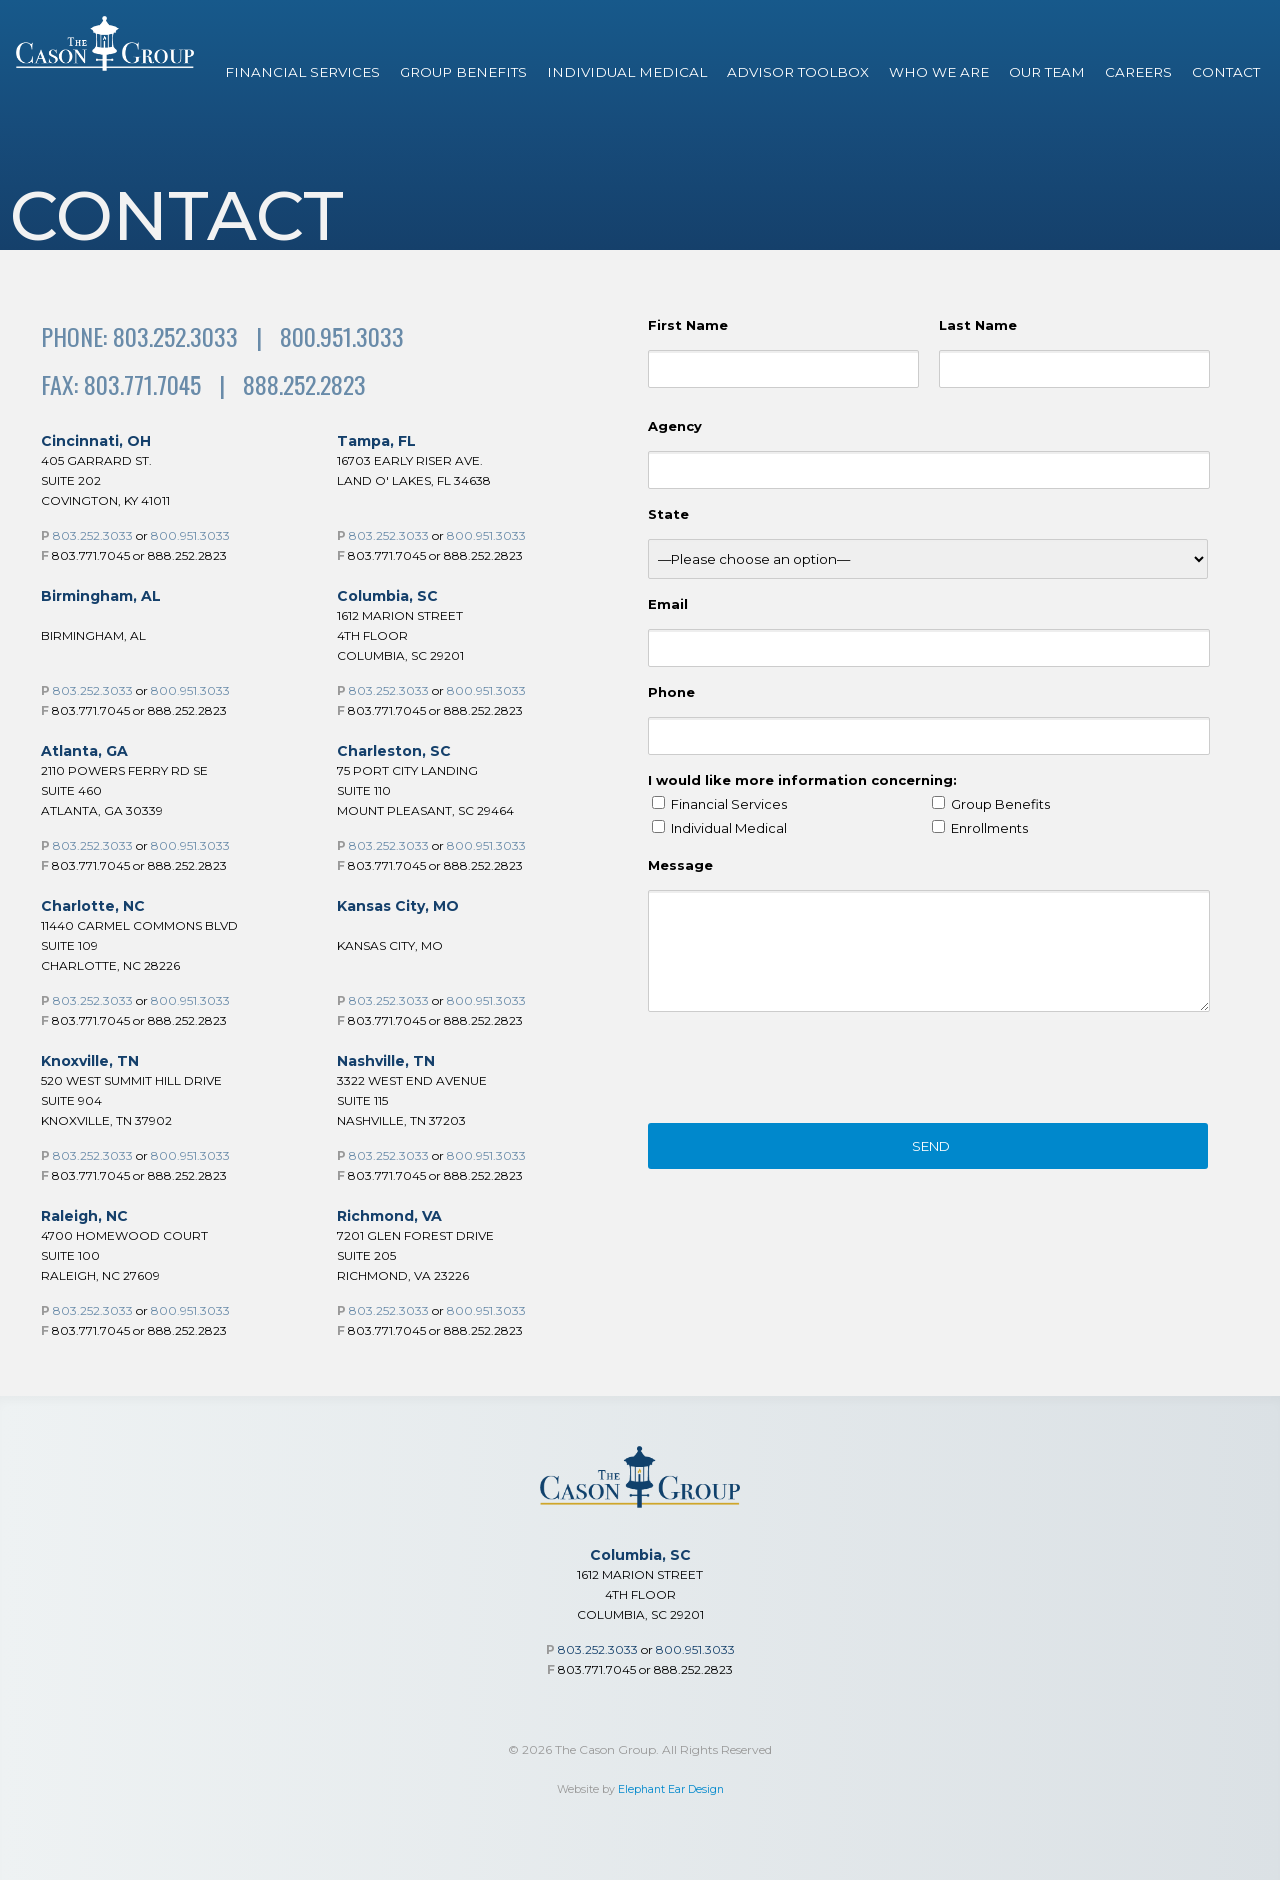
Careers (1138, 72)
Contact (1226, 72)
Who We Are (939, 72)
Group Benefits (463, 72)
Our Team (1047, 72)
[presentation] (800, 1071)
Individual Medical (627, 72)
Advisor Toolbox (798, 72)
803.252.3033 (93, 535)
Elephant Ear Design (671, 1789)
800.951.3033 (190, 535)
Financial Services (302, 72)
